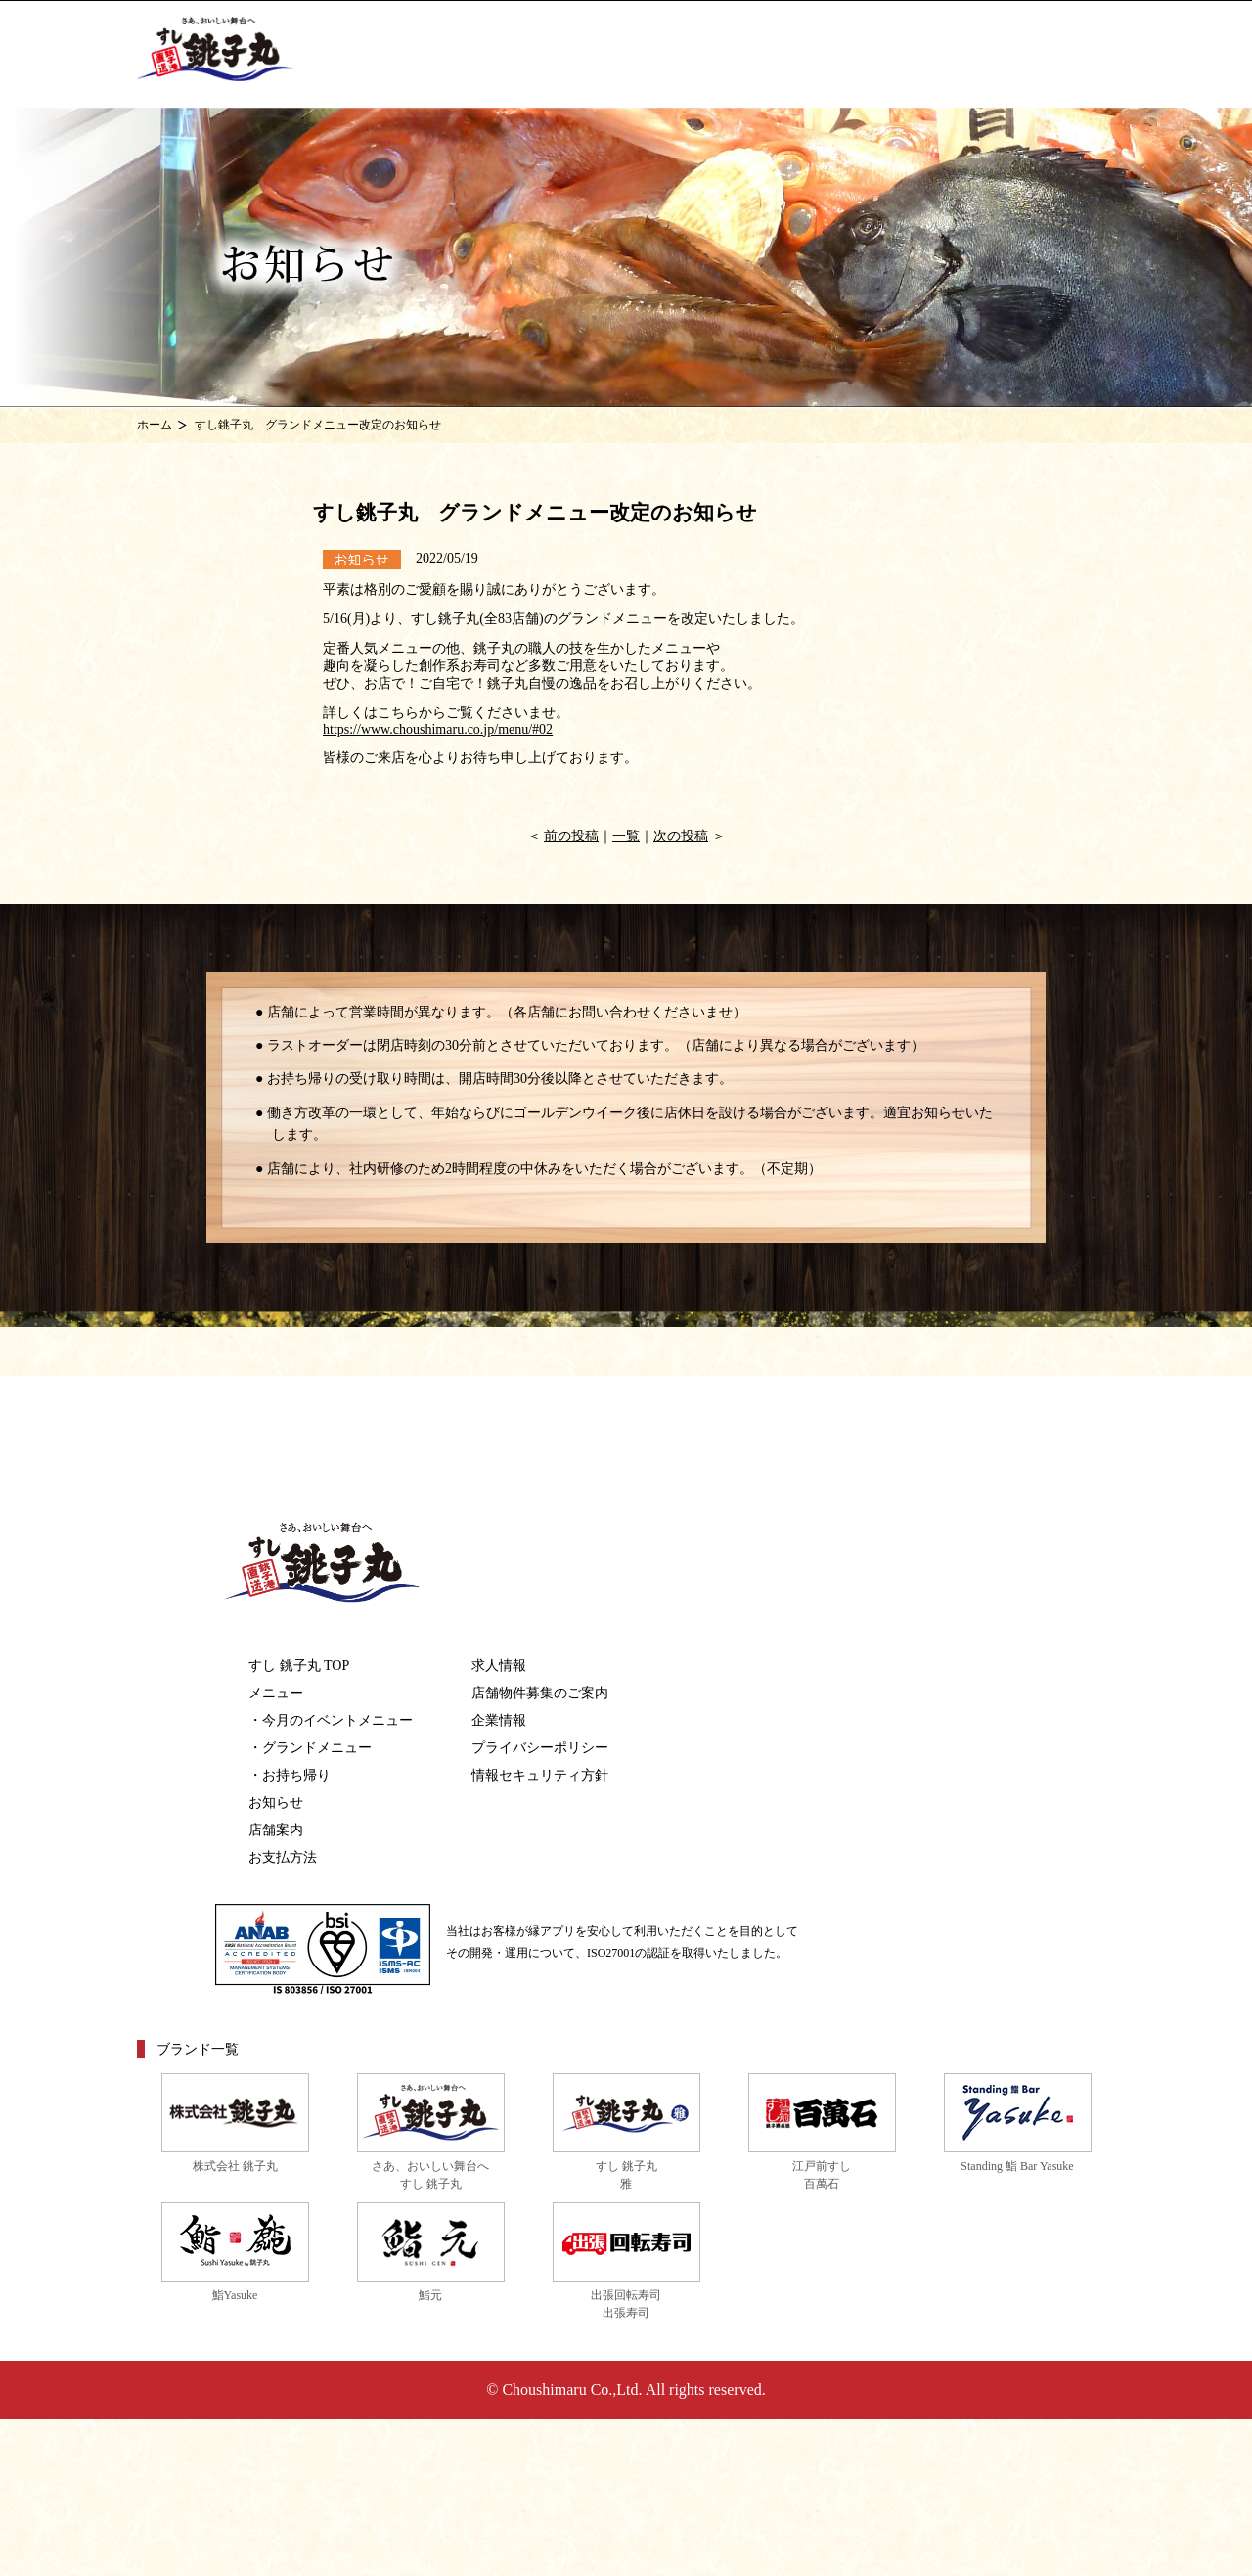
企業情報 (498, 1720)
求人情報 (498, 1665)
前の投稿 (571, 836)
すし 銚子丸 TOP (298, 1665)
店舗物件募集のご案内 (539, 1693)
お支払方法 (282, 1857)
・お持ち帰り (289, 1775)
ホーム (154, 424)
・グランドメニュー (310, 1747)
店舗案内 (275, 1830)
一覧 (626, 836)
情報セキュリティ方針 (539, 1775)
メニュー (275, 1693)
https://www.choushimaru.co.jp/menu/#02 (438, 729)
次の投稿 (680, 836)
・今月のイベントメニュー (330, 1720)
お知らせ (275, 1802)
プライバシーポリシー (539, 1747)
